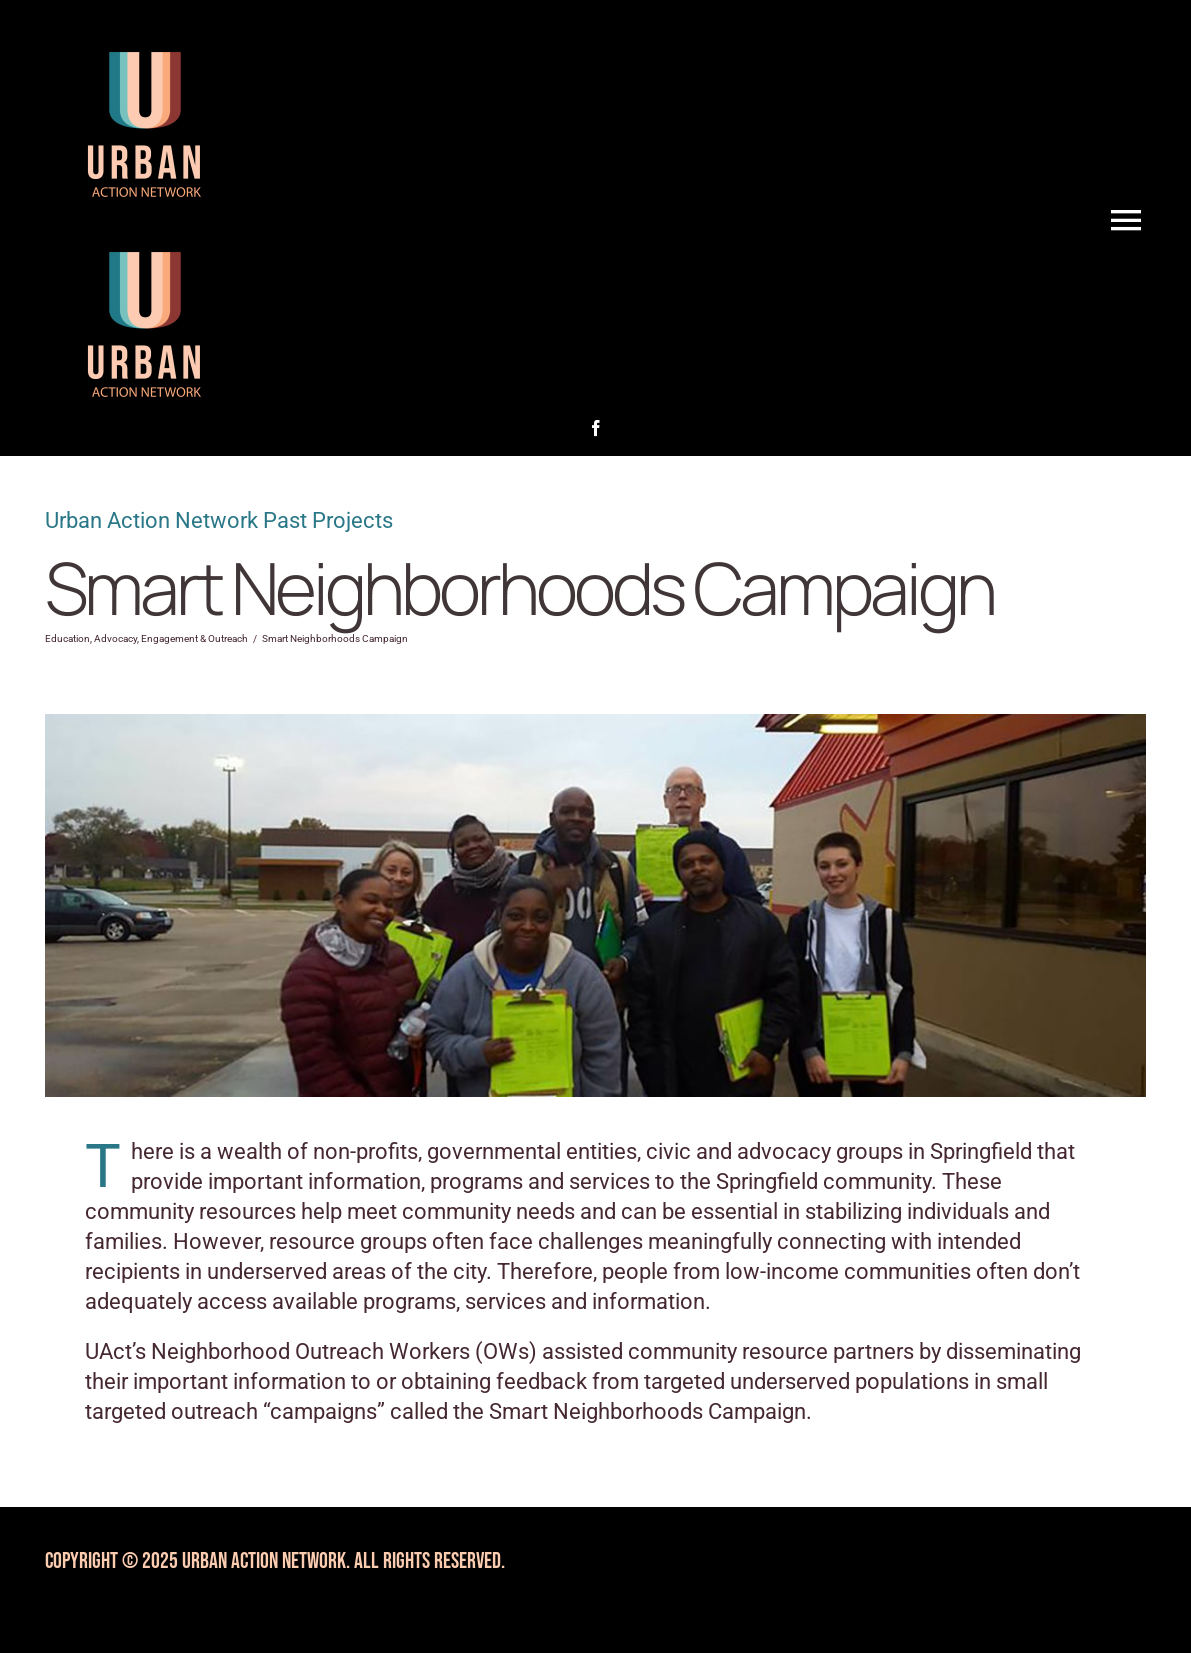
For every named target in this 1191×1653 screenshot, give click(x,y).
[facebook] (596, 428)
